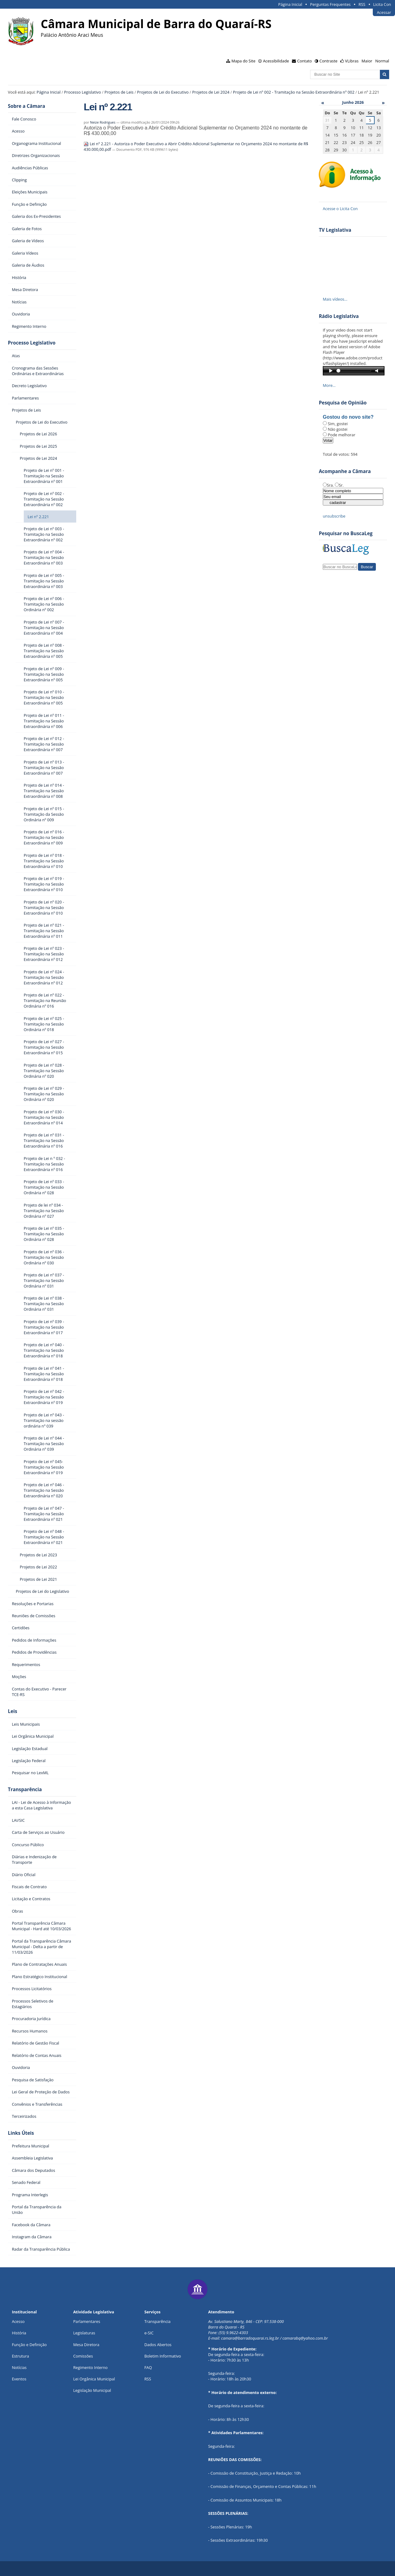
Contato (304, 61)
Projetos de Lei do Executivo (163, 92)
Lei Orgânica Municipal (94, 2379)
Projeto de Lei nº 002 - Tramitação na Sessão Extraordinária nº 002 (294, 92)
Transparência (25, 1789)
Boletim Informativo (162, 2356)
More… (329, 385)
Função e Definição (29, 2344)
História (19, 2333)
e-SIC (149, 2333)
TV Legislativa (335, 230)
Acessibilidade (276, 61)
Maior (367, 61)
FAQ (148, 2367)
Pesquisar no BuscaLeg (345, 533)
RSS (362, 4)
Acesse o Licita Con (340, 208)
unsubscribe (334, 516)
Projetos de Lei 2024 (211, 92)
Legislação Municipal (92, 2390)
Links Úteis (21, 2133)
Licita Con (382, 4)
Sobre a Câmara (26, 106)
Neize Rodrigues (102, 122)
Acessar (384, 12)
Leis (12, 1711)
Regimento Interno (90, 2367)
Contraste (328, 61)
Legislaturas (84, 2333)
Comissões (83, 2356)
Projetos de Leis (118, 92)
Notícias (19, 2367)
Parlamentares (86, 2321)
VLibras (352, 61)
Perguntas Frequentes (330, 4)
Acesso (18, 2321)
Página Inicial (290, 4)
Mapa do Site (243, 61)
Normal (382, 61)
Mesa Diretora (86, 2344)
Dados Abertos (158, 2344)
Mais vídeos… (335, 299)
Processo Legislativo (82, 92)
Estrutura (20, 2356)
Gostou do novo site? (348, 417)
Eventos (19, 2379)
